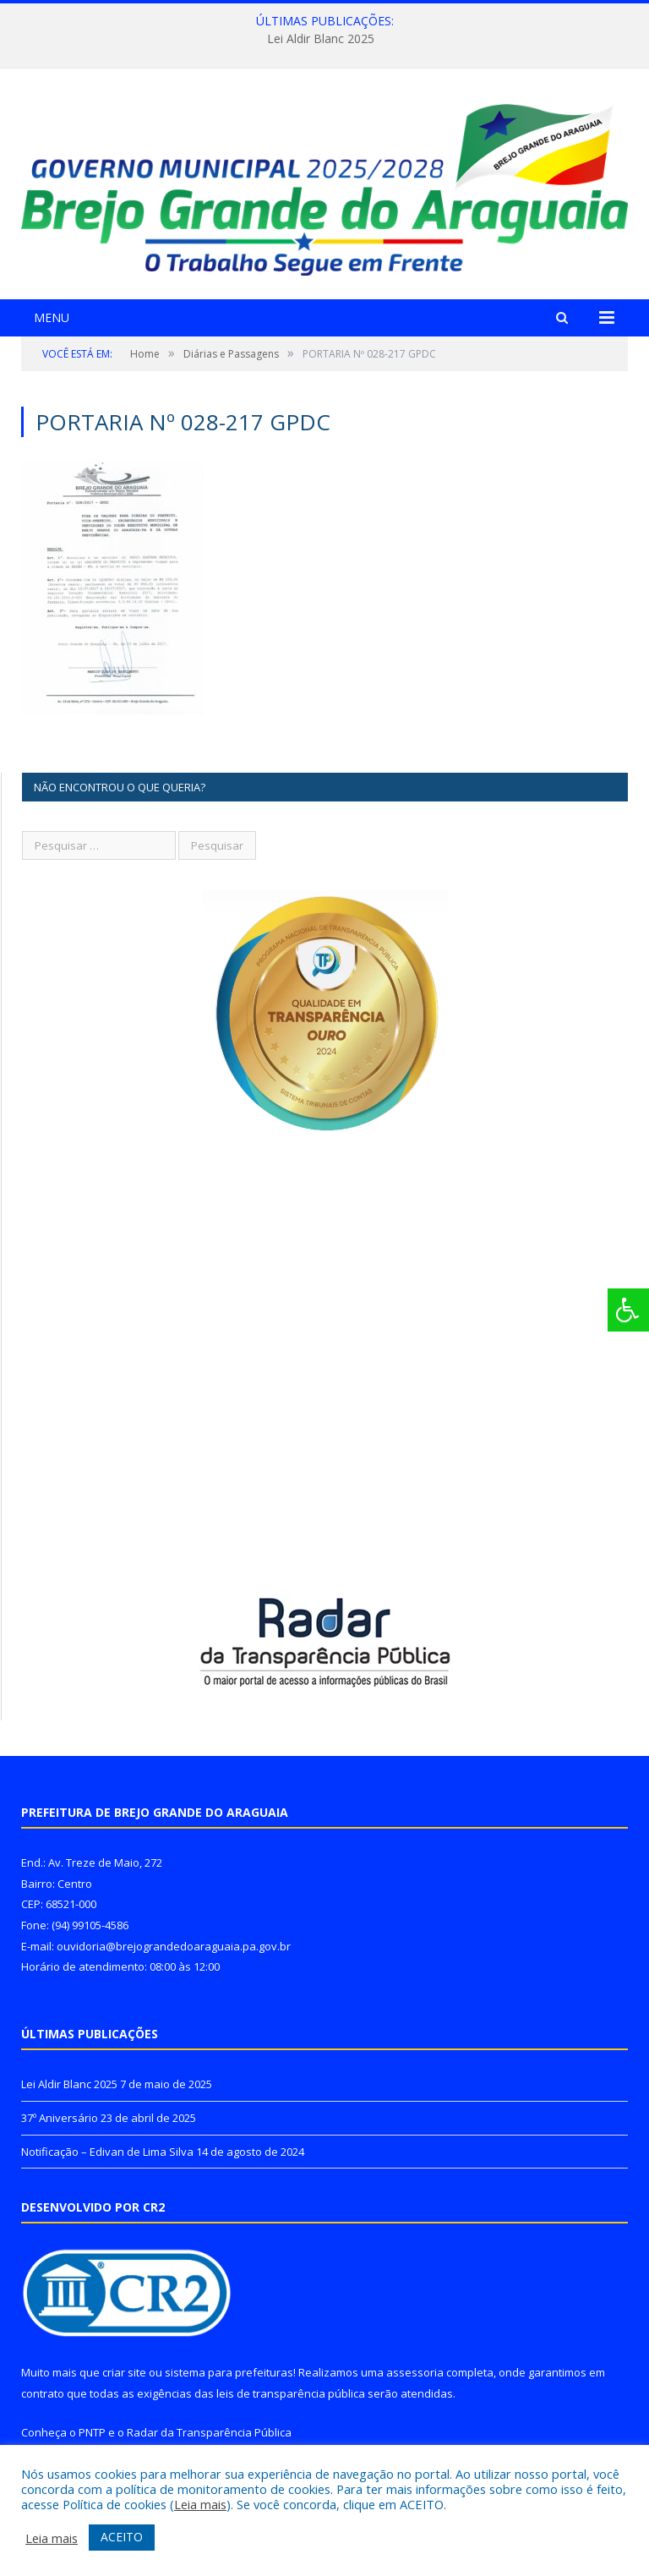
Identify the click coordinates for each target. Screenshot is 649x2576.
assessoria (415, 2372)
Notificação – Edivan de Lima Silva (107, 2151)
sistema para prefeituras (229, 2372)
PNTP (92, 2432)
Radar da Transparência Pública (209, 2432)
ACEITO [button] (122, 2537)
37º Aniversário (59, 2117)
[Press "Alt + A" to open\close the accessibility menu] (628, 1310)
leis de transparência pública (290, 2393)
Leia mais (200, 2504)
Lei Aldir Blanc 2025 (320, 38)
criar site (124, 2372)
